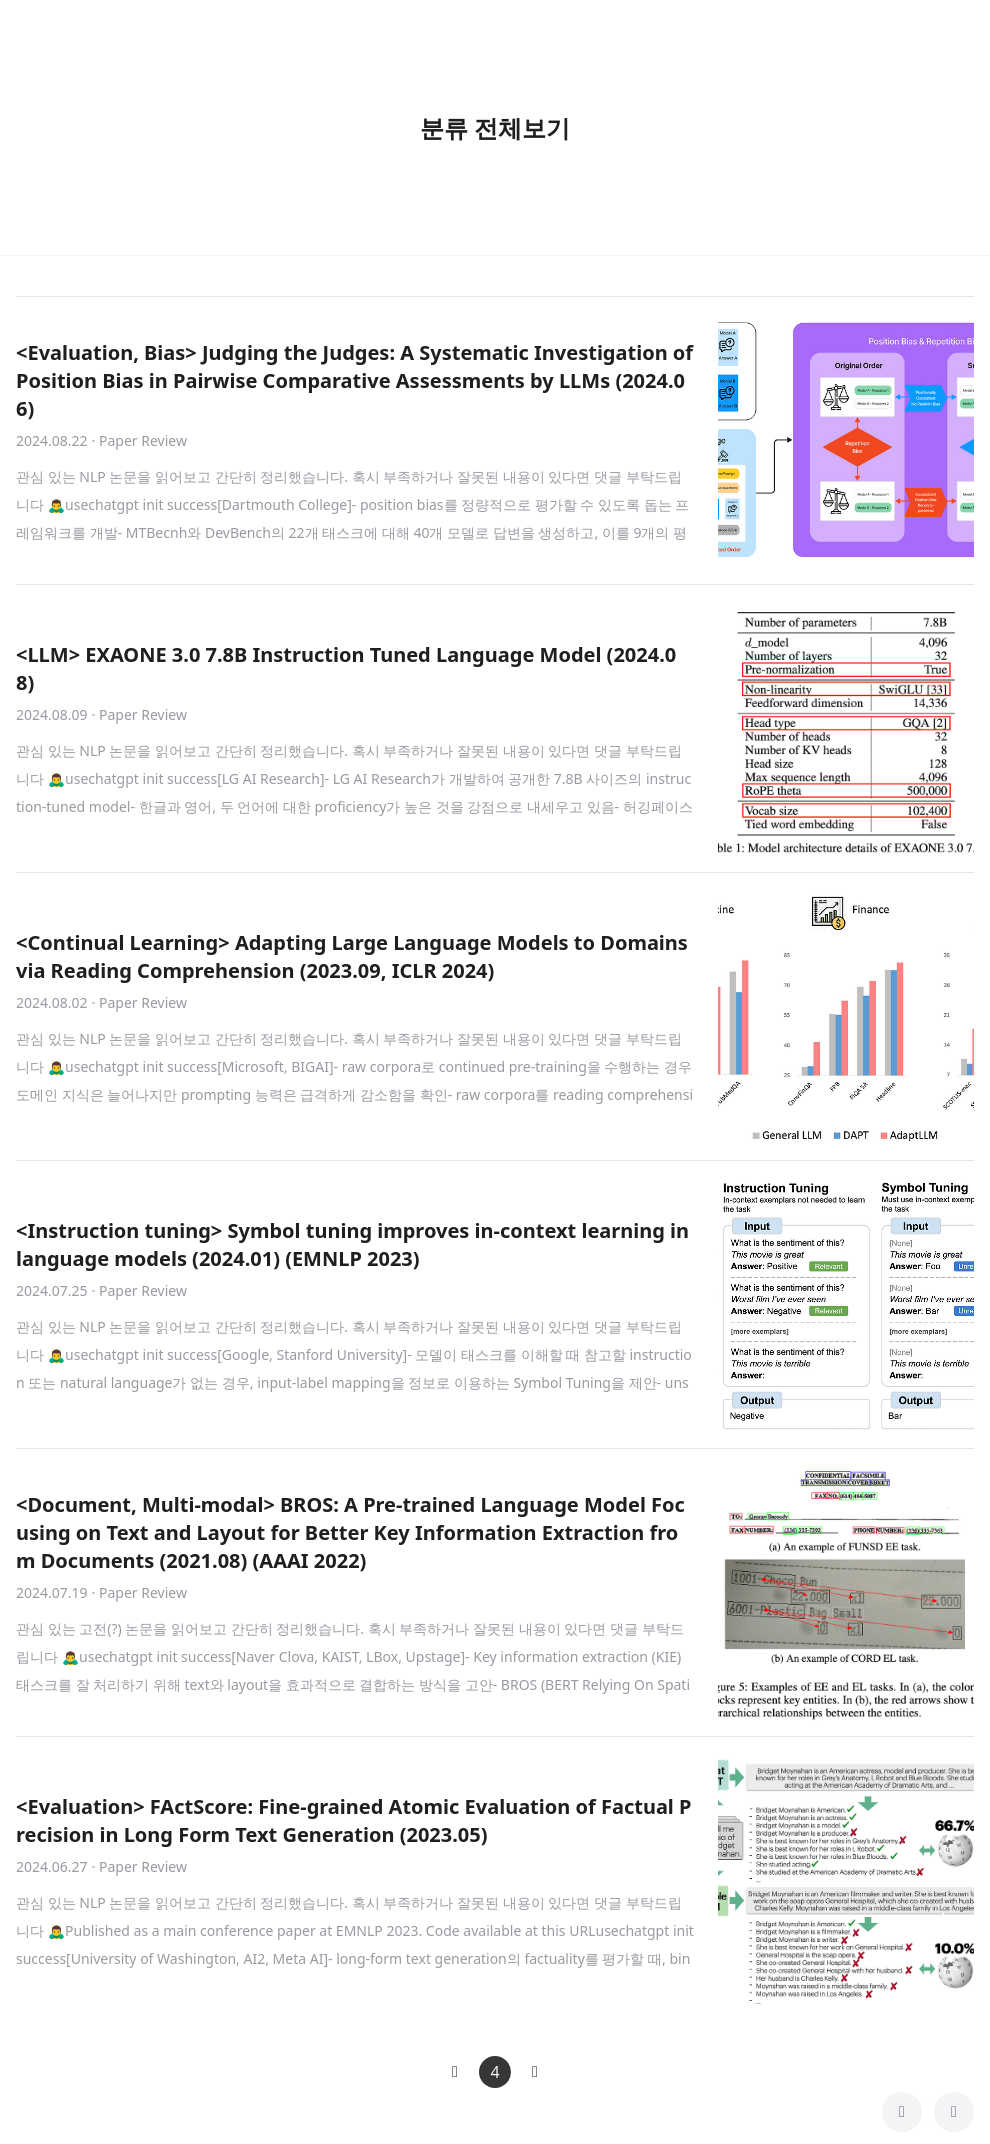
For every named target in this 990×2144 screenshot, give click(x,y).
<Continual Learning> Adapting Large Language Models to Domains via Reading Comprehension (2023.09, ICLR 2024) (352, 956)
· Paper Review (139, 440)
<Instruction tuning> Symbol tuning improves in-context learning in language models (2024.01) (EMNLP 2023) (352, 1244)
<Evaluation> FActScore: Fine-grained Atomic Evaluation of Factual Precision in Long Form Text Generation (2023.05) (353, 1820)
